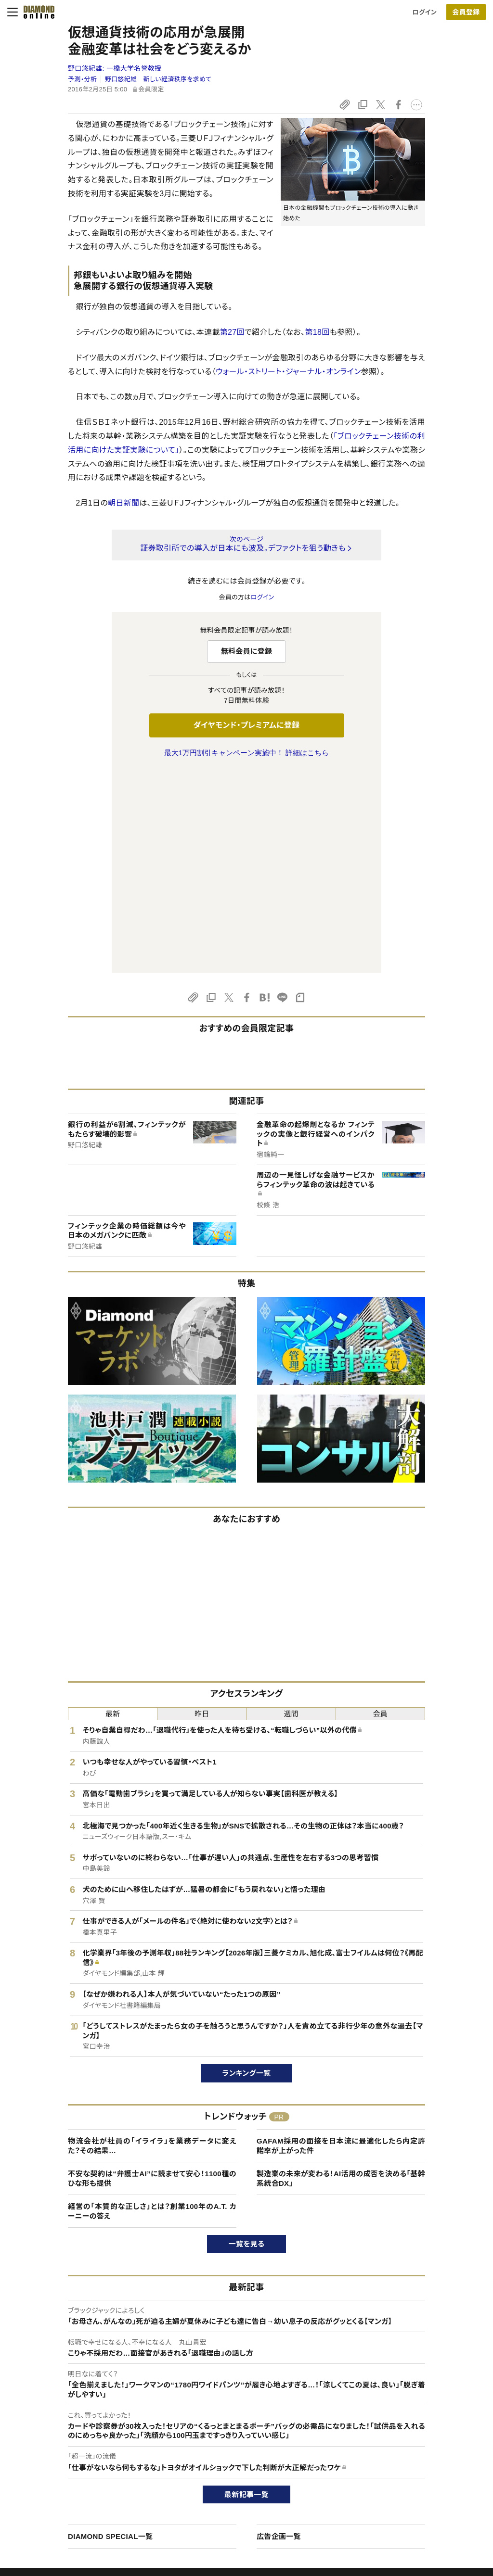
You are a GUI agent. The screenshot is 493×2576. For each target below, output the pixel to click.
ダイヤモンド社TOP (412, 2433)
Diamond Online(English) (243, 2433)
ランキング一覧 (246, 1871)
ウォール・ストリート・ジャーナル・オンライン (288, 372)
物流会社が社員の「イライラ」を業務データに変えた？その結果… (152, 1944)
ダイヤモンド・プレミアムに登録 (246, 725)
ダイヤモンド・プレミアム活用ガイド (84, 2466)
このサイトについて (63, 2433)
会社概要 (398, 2450)
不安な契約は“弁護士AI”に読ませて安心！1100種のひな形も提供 (152, 1976)
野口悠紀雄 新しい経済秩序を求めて (158, 79)
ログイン (425, 12)
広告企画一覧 (279, 2334)
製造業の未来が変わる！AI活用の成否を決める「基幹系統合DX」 (341, 1976)
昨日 (202, 1512)
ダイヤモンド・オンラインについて (86, 2415)
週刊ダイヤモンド (230, 2450)
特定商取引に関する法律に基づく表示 (89, 2499)
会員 (380, 1512)
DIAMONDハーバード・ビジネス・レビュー (264, 2466)
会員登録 (466, 12)
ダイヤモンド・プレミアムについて (82, 2450)
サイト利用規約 (58, 2483)
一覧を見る (247, 2042)
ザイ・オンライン (228, 2499)
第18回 (317, 332)
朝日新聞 (123, 503)
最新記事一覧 (246, 2292)
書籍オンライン (227, 2483)
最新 (112, 1512)
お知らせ (397, 2483)
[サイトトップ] (36, 12)
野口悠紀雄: (115, 68)
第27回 (232, 332)
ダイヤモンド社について (420, 2415)
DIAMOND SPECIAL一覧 (110, 2334)
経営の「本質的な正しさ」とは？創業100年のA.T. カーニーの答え (152, 2009)
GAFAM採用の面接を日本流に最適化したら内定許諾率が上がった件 (341, 1944)
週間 (291, 1512)
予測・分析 (82, 79)
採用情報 (398, 2466)
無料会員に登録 (246, 651)
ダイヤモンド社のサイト (242, 2415)
